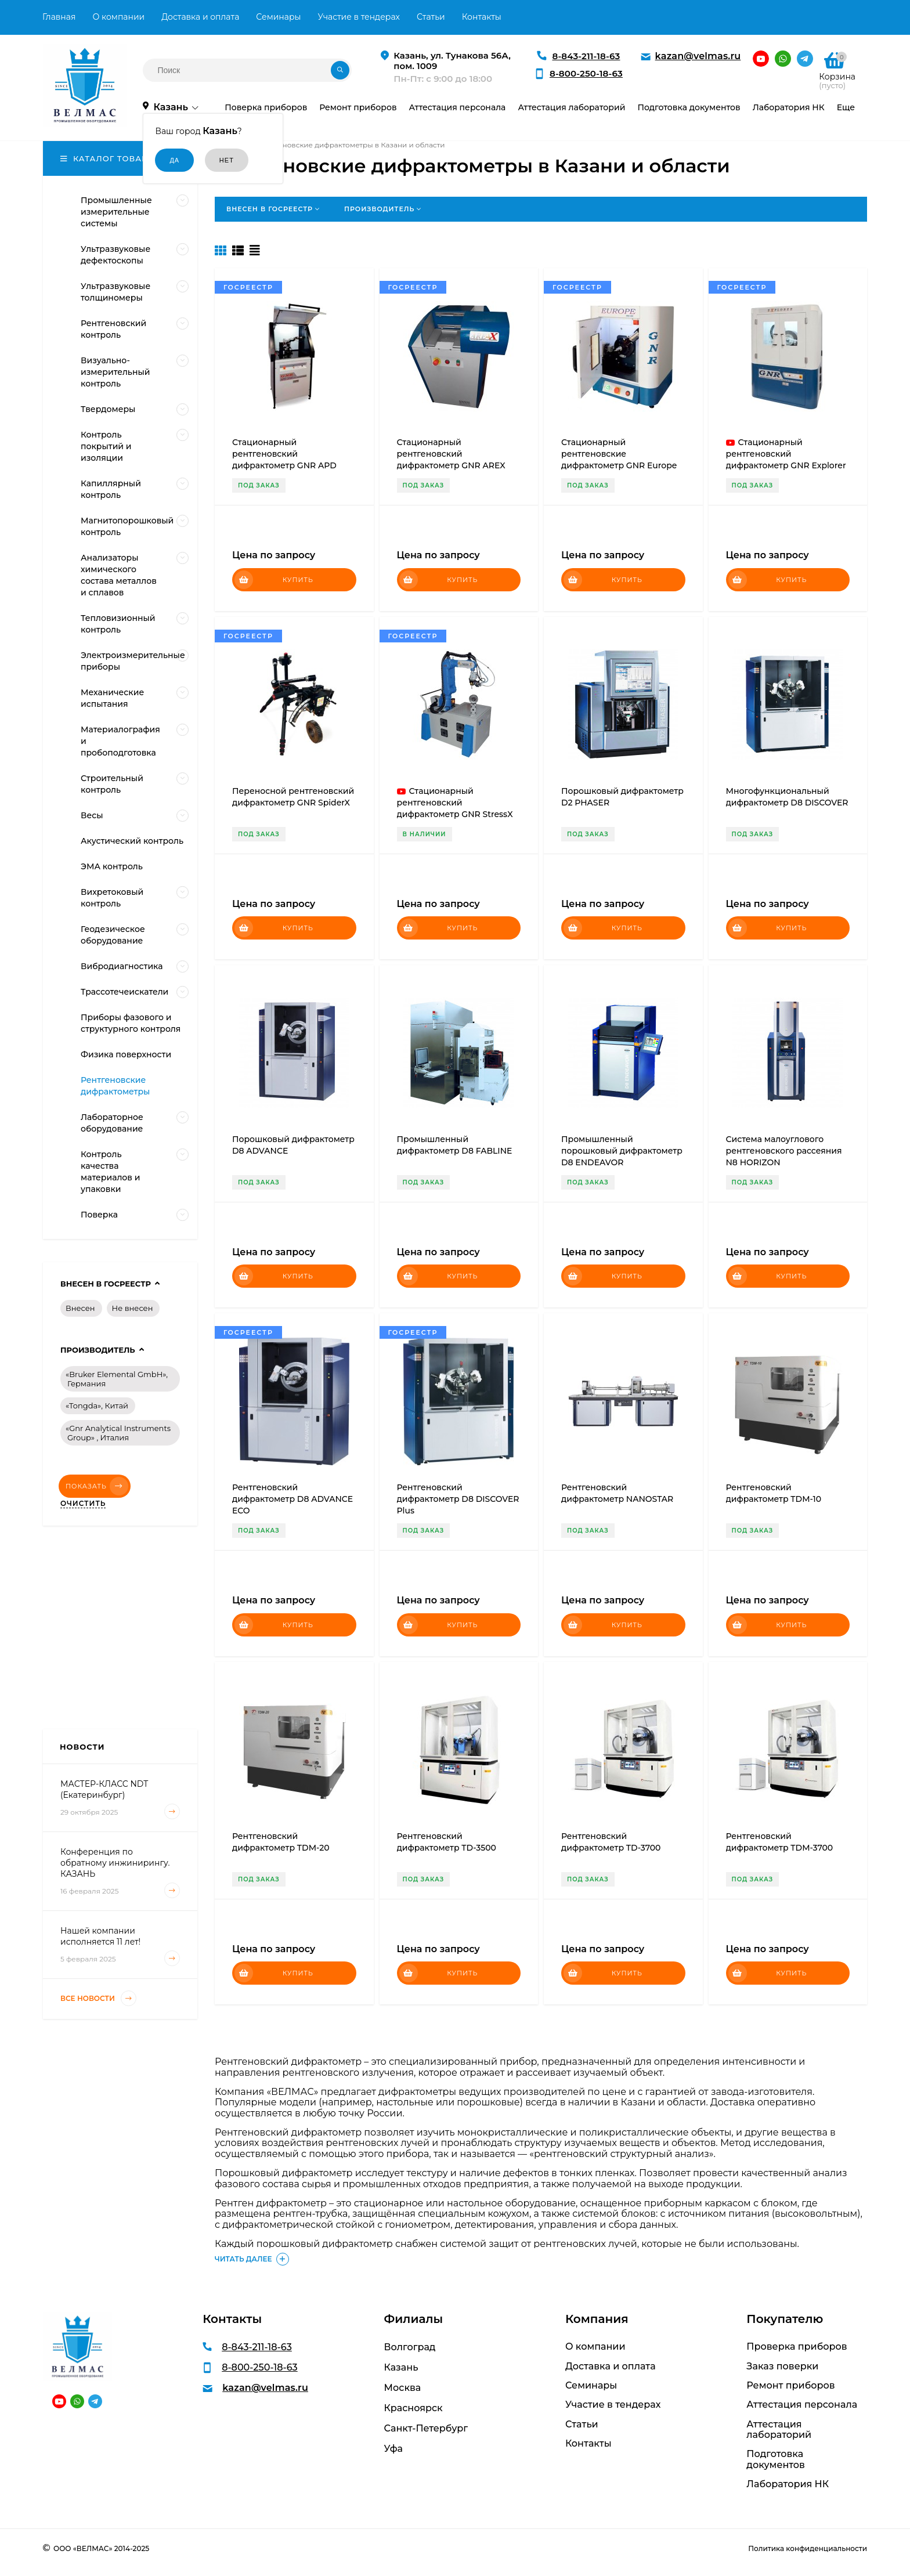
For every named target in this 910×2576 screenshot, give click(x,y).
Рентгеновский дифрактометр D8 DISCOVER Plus (458, 1499)
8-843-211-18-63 (586, 56)
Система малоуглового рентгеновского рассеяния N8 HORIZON (784, 1151)
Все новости (98, 1998)
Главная (58, 17)
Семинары (278, 17)
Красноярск (413, 2408)
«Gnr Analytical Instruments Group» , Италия (118, 1433)
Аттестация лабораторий (778, 2429)
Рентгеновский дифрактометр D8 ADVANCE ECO (292, 1499)
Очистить (83, 1504)
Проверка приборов (796, 2347)
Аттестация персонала (801, 2405)
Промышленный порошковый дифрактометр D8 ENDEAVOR (621, 1151)
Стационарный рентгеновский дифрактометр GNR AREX (451, 454)
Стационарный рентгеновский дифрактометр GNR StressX (455, 802)
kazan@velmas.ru (698, 56)
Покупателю (784, 2319)
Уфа (393, 2448)
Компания (597, 2319)
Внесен (80, 1308)
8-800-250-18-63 (586, 73)
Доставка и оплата (200, 17)
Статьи (431, 17)
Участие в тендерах (359, 17)
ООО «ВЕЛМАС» (82, 2548)
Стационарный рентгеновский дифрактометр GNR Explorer (786, 454)
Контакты (481, 17)
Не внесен (132, 1308)
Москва (402, 2387)
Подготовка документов (775, 2459)
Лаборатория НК (787, 2484)
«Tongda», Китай (97, 1405)
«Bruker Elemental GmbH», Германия (117, 1379)
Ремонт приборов (790, 2385)
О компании (118, 17)
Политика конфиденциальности (807, 2548)
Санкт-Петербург (426, 2428)
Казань (401, 2367)
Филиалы (413, 2319)
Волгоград (410, 2347)
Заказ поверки (782, 2366)
